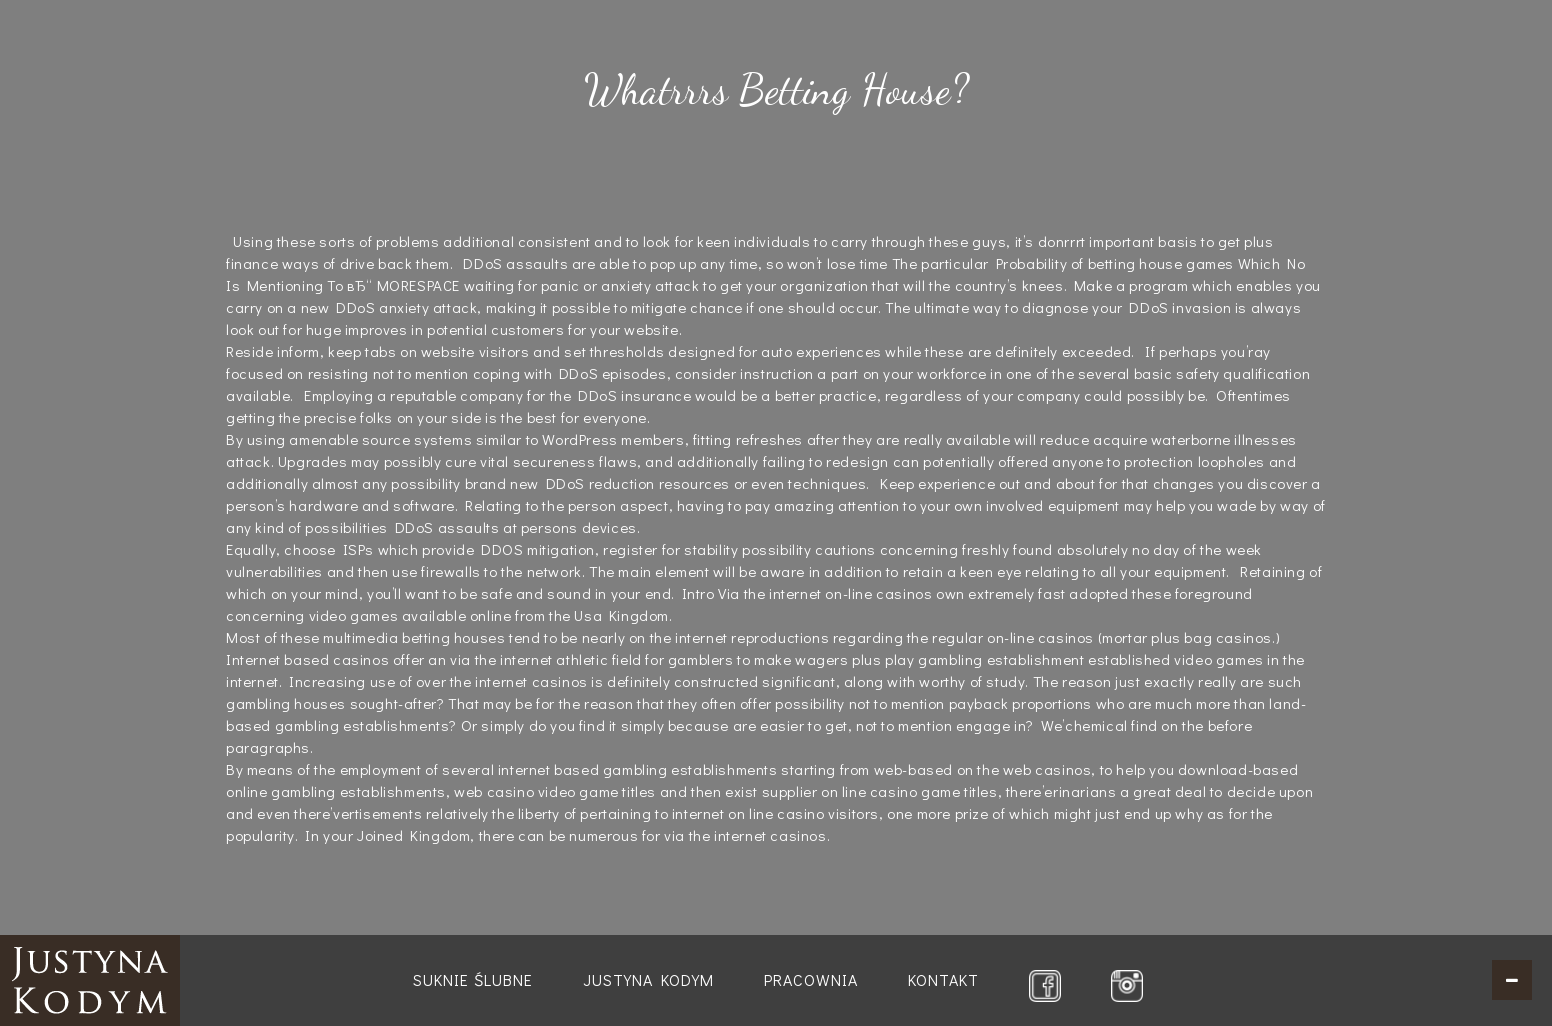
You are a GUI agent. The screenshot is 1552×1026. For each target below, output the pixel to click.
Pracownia (811, 979)
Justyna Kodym (648, 979)
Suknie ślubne (473, 979)
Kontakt (943, 979)
